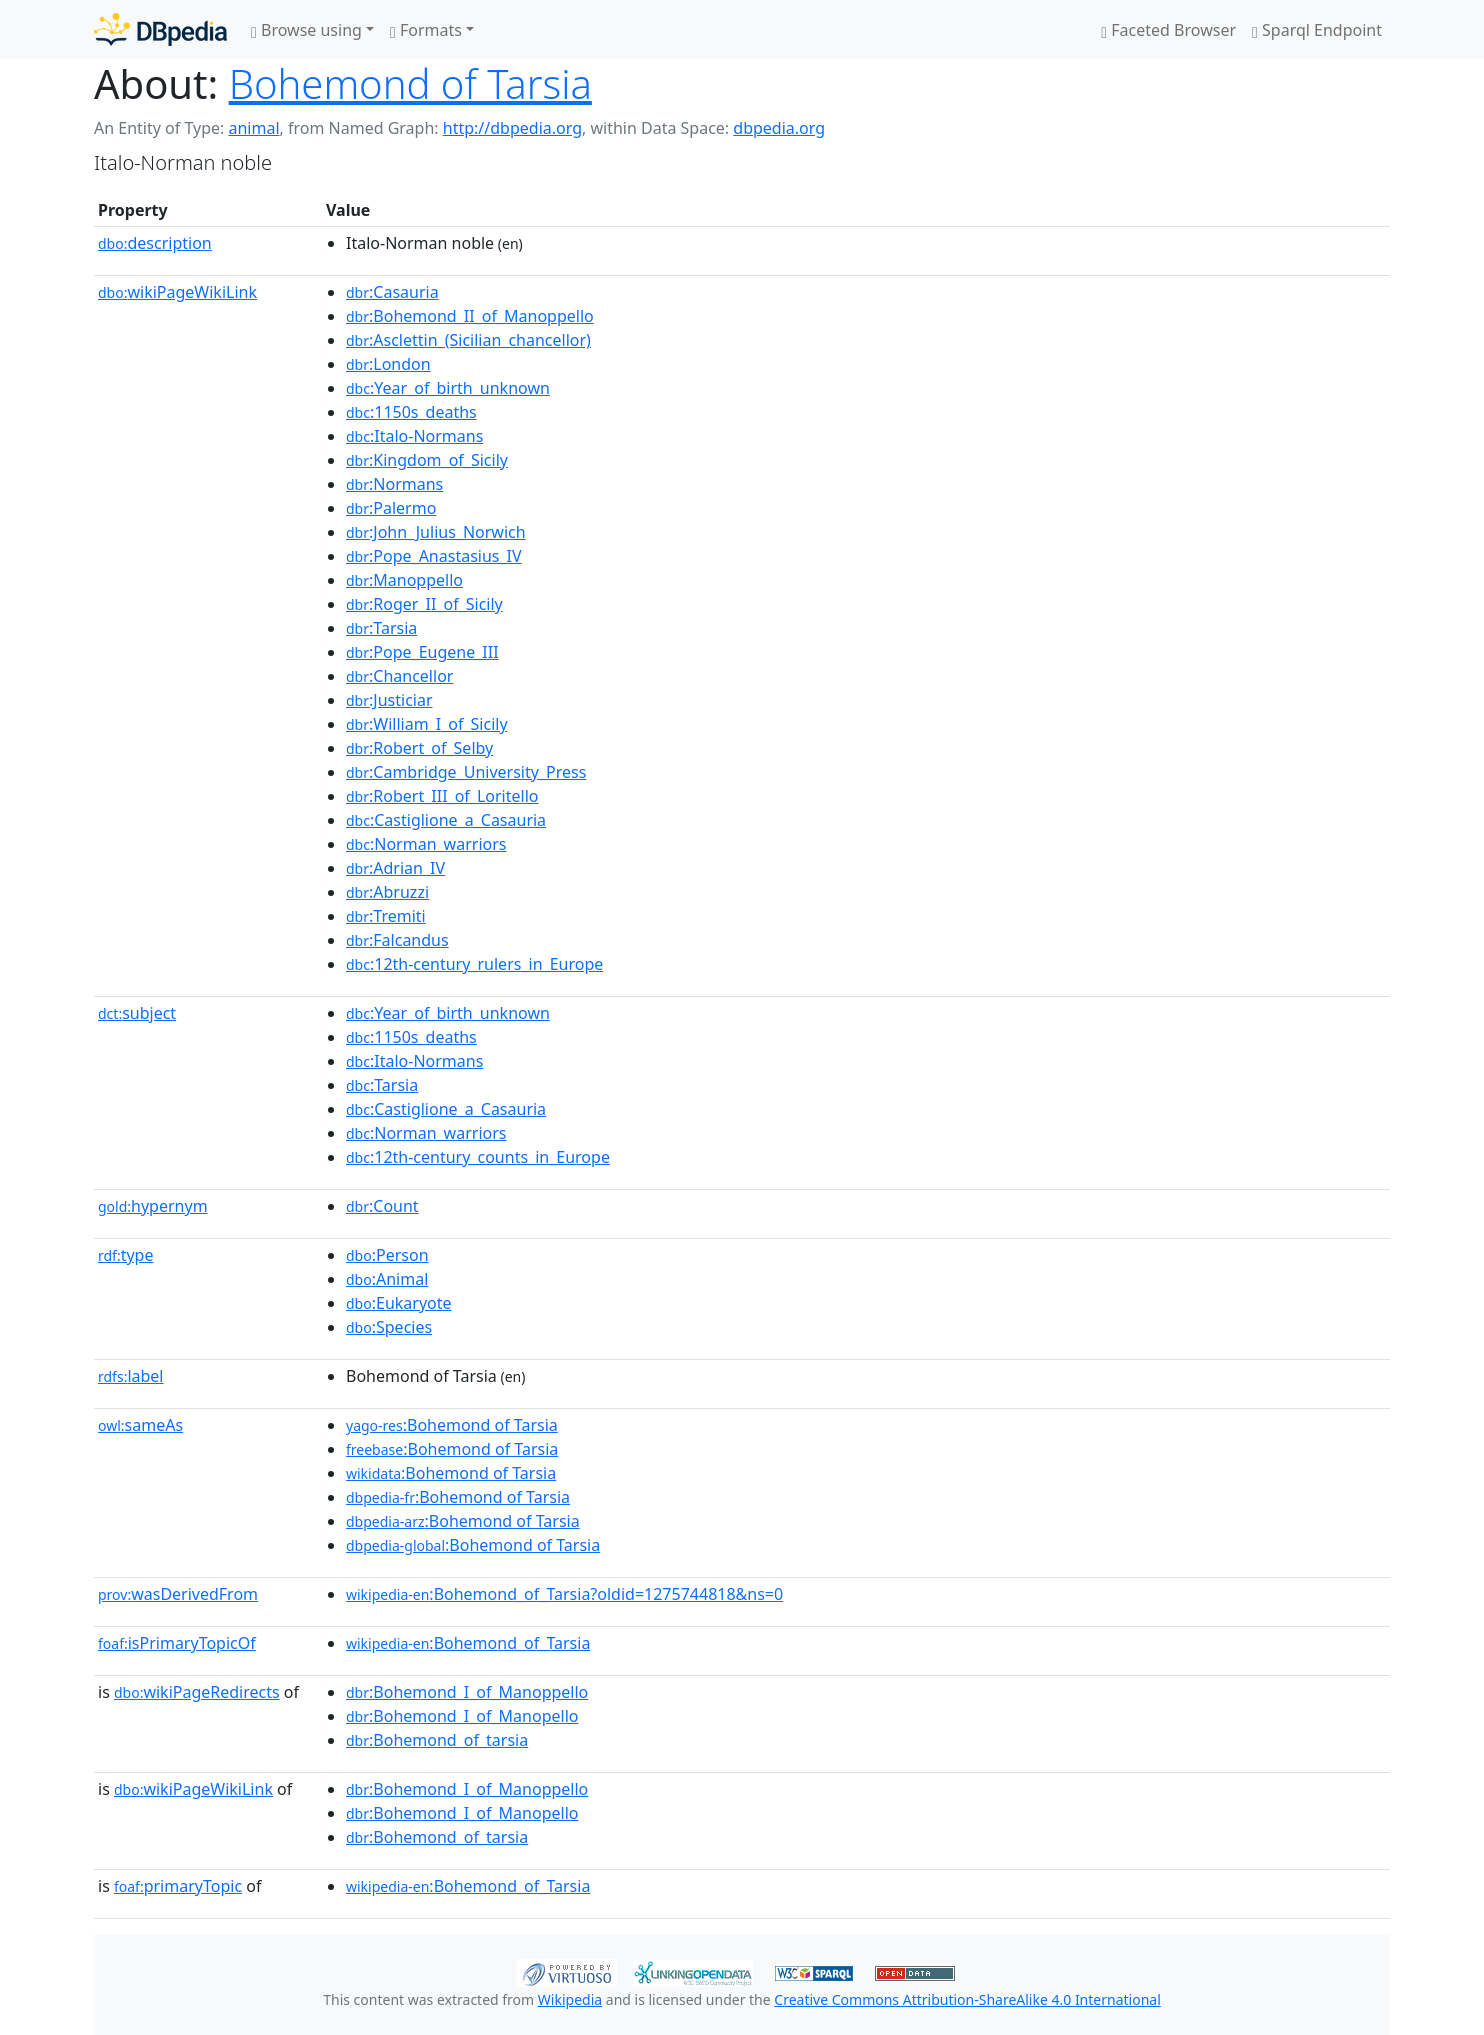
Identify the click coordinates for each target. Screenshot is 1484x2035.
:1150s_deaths (411, 412)
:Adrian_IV (395, 868)
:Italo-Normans (414, 436)
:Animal (387, 1279)
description (155, 243)
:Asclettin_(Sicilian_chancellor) (468, 340)
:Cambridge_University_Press (466, 772)
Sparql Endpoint (1317, 30)
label (131, 1376)
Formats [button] (426, 30)
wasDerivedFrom (178, 1594)
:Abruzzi (387, 892)
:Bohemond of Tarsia (452, 1425)
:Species (389, 1327)
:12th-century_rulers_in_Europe (474, 964)
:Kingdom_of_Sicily (427, 460)
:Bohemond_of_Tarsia (468, 1643)
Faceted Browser (1168, 30)
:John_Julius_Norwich (436, 532)
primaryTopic (178, 1886)
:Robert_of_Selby (419, 748)
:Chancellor (399, 676)
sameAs (140, 1425)
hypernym (153, 1206)
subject (137, 1013)
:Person (387, 1255)
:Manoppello (404, 580)
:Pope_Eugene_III (422, 652)
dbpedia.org (779, 128)
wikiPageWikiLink (177, 292)
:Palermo (391, 508)
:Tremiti (386, 916)
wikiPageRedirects (197, 1692)
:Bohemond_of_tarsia (437, 1740)
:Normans (394, 484)
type (126, 1255)
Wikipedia (570, 1999)
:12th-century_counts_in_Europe (478, 1157)
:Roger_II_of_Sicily (424, 604)
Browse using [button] (306, 30)
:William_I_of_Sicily (427, 724)
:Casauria (392, 292)
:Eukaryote (399, 1303)
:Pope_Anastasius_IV (434, 556)
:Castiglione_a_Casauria (446, 820)
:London (388, 364)
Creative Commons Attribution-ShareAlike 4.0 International (967, 1999)
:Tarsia (381, 628)
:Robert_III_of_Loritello (442, 796)
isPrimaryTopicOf (177, 1643)
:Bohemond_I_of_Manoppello (467, 1692)
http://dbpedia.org (512, 128)
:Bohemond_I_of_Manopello (462, 1716)
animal (253, 128)
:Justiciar (389, 700)
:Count (382, 1206)
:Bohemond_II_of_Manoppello (470, 316)
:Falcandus (397, 940)
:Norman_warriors (426, 844)
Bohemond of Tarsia (410, 83)
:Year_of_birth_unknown (448, 388)
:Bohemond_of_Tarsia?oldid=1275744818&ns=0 (564, 1594)
